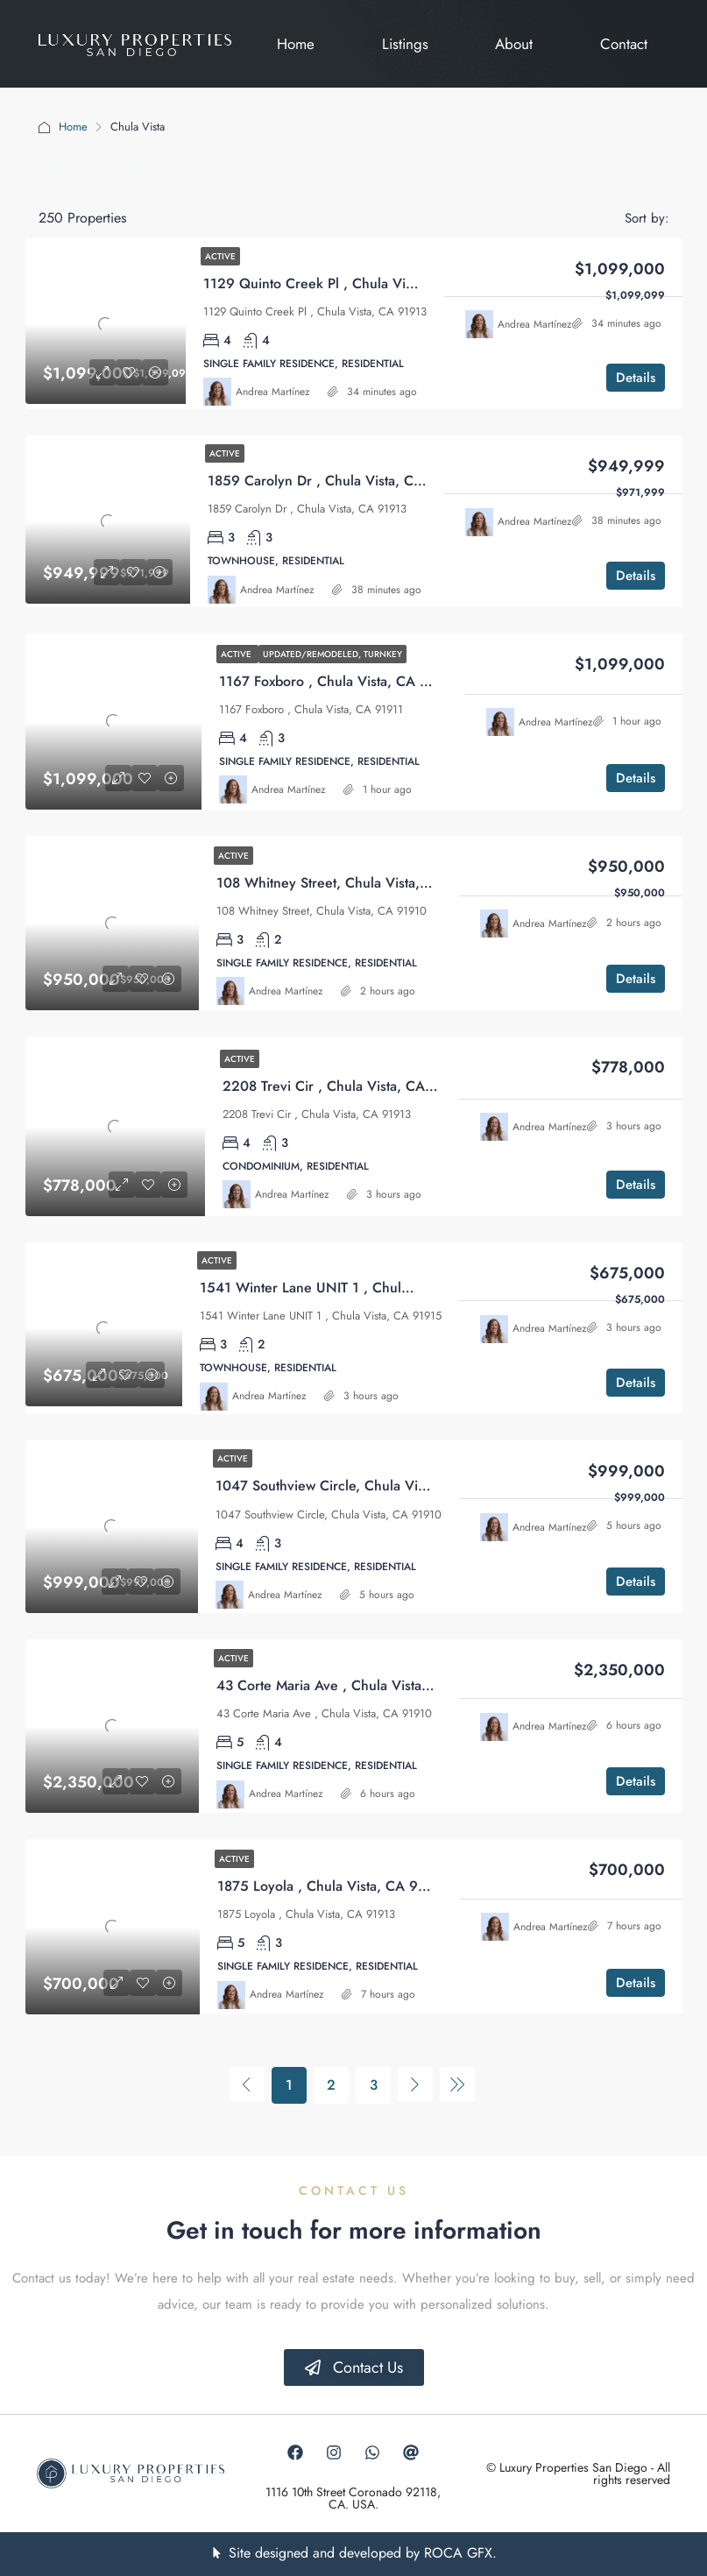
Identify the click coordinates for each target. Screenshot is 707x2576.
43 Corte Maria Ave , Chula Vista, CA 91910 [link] (355, 1685)
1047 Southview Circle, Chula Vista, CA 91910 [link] (361, 1486)
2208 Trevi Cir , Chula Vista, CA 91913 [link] (346, 1086)
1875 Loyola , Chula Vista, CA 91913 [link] (333, 1886)
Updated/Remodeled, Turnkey (332, 654)
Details (635, 377)
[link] (105, 324)
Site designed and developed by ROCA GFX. (363, 2553)
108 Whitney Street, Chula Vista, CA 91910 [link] (352, 883)
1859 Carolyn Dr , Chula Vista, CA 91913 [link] (337, 481)
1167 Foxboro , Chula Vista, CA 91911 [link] (338, 681)
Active (220, 256)
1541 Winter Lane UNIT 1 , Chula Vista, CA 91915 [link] (357, 1287)
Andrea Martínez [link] (273, 392)
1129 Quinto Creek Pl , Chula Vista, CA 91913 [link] (348, 283)
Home (73, 126)
